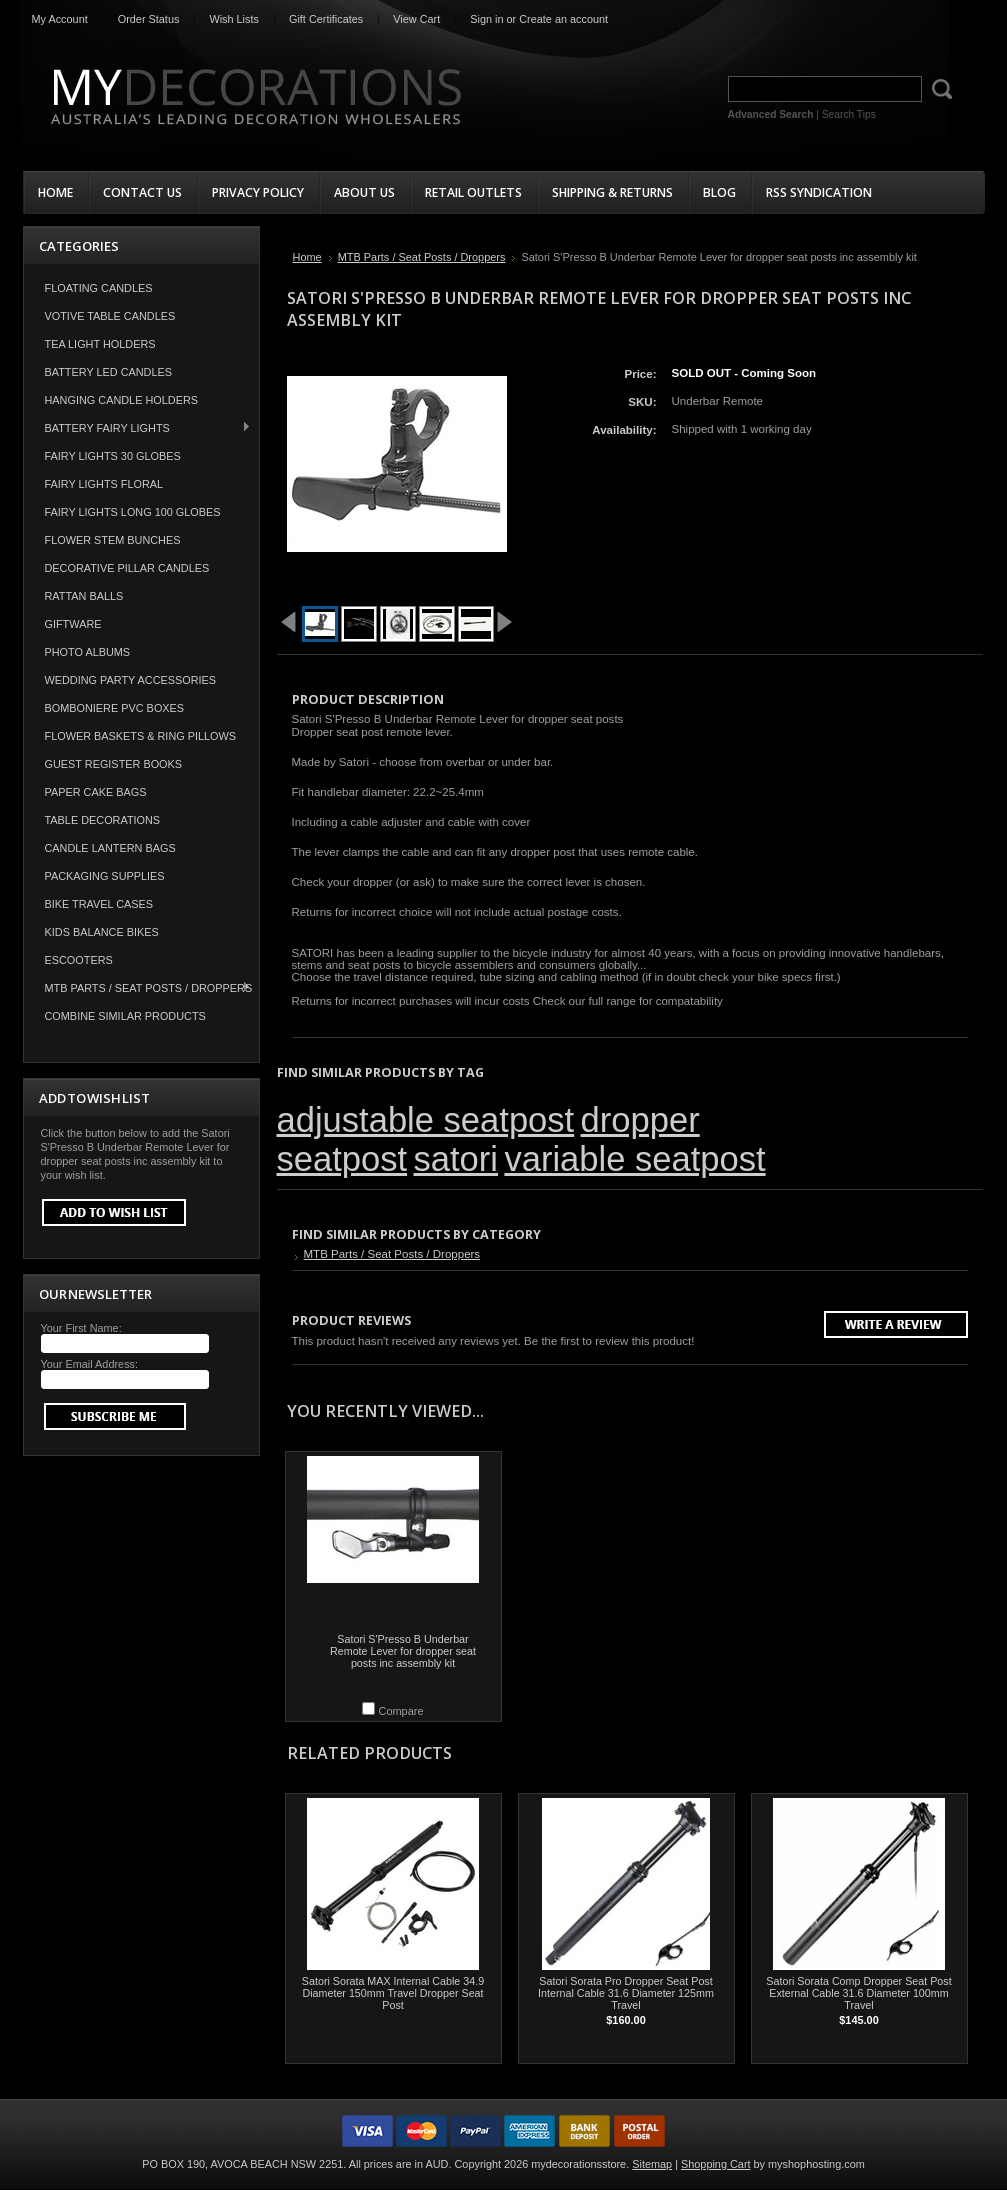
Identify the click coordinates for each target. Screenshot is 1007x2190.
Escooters (79, 960)
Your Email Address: (90, 1364)
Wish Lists (234, 19)
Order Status (149, 19)
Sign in (486, 19)
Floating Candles (99, 288)
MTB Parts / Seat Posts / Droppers (138, 987)
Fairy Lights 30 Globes (113, 456)
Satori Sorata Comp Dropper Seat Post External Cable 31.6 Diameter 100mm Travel (858, 1993)
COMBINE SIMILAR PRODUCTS (125, 1016)
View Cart (416, 19)
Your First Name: (81, 1328)
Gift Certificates (326, 19)
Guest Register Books (114, 764)
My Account (60, 19)
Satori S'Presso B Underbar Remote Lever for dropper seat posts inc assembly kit (403, 1651)
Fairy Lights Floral (104, 484)
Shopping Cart (716, 2164)
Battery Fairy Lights (138, 427)
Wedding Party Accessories (131, 680)
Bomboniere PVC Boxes (115, 708)
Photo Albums (88, 652)
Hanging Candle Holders (122, 400)
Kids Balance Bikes (102, 932)
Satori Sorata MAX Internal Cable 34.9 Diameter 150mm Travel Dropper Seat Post (393, 1993)
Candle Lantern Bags (110, 848)
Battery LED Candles (109, 372)
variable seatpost (634, 1159)
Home (307, 257)
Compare (401, 1711)
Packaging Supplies (105, 876)
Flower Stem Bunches (113, 540)
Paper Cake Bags (96, 792)
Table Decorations (103, 820)
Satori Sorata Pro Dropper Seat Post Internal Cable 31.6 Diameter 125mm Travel (626, 1993)
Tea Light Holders (100, 344)
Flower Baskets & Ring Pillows (141, 736)
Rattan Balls (84, 596)
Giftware (73, 624)
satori (456, 1159)
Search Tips (849, 114)
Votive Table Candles (110, 316)
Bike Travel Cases (99, 904)
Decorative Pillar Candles (127, 568)
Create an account (563, 19)
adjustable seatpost (426, 1120)
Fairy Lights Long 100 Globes (133, 512)
